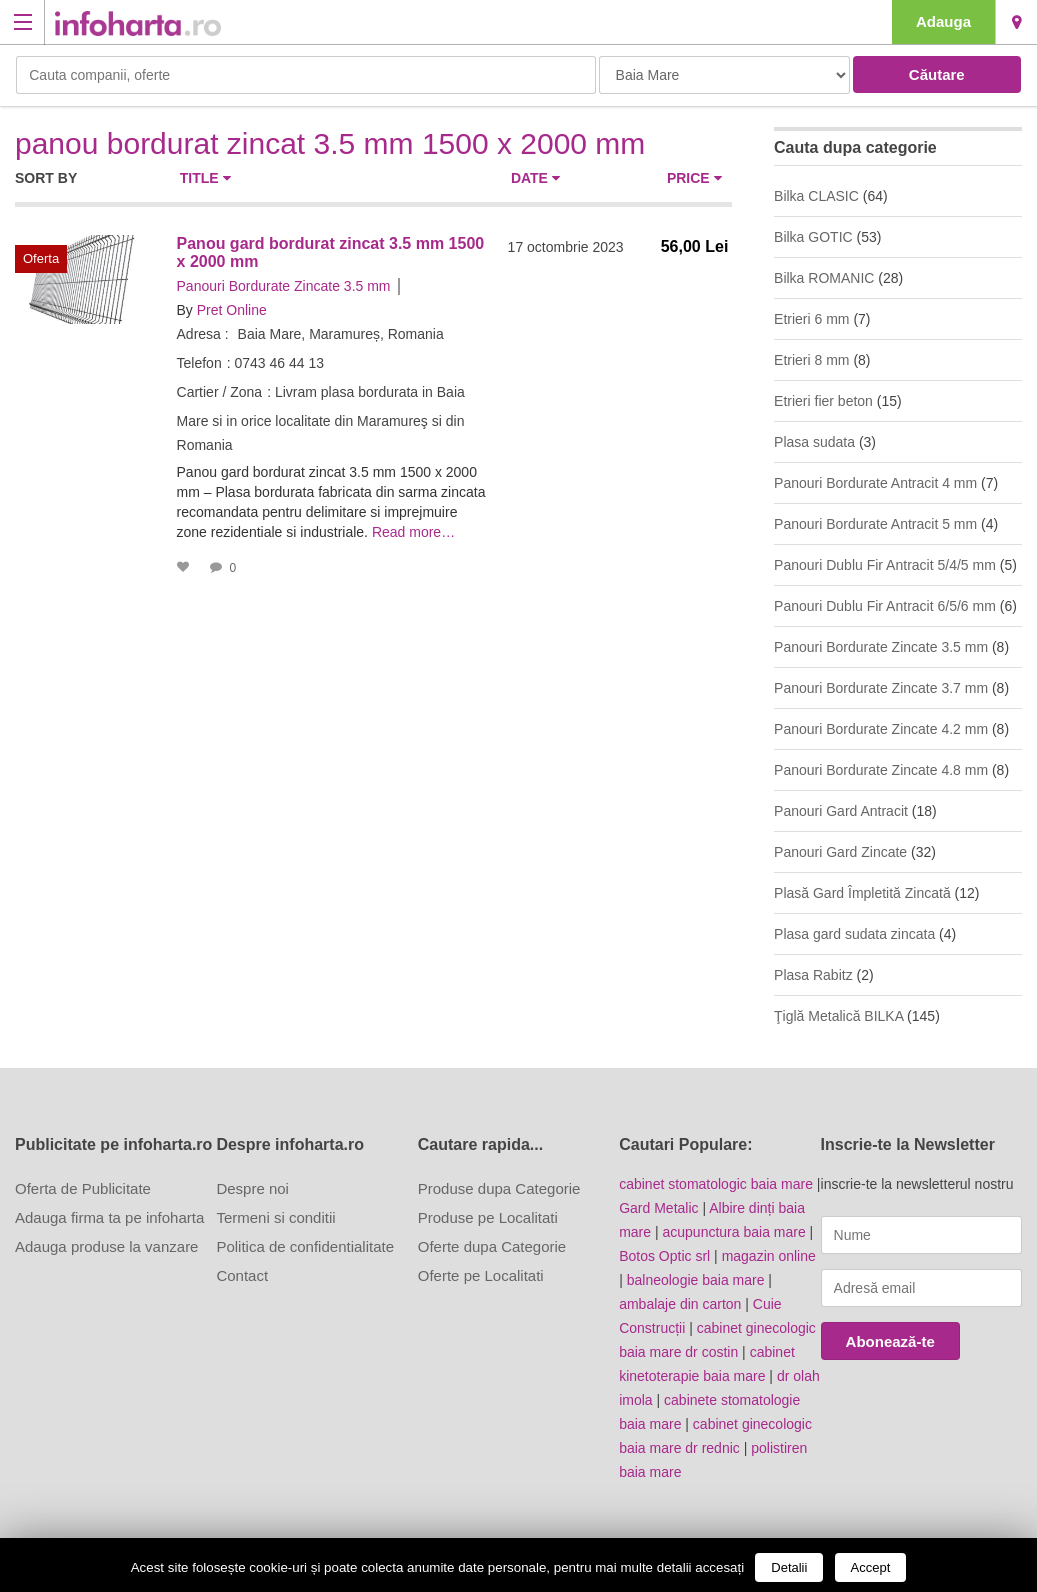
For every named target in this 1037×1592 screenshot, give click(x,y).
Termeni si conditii (275, 1217)
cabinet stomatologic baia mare (716, 1184)
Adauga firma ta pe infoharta (109, 1217)
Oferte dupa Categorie (492, 1246)
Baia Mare (1016, 22)
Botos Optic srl (664, 1256)
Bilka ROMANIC (824, 278)
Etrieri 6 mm (811, 319)
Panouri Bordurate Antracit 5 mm (875, 524)
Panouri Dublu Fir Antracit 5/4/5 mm (885, 565)
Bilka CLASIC (816, 196)
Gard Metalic (658, 1208)
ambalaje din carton (680, 1304)
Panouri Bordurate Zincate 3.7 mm (881, 688)
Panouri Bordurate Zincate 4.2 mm (881, 729)
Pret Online (232, 310)
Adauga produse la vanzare (106, 1246)
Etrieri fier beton (823, 401)
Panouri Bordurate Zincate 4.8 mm (881, 770)
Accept (871, 1567)
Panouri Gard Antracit (841, 811)
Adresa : (203, 334)
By (185, 310)
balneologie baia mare (696, 1280)
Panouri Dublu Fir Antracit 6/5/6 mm (885, 606)
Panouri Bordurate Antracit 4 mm (875, 483)
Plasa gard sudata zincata (854, 934)
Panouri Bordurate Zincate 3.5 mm (284, 286)
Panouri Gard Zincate (840, 852)
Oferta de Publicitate (83, 1188)
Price (694, 178)
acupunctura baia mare (734, 1232)
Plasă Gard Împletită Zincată (862, 893)
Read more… (413, 532)
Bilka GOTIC (813, 237)
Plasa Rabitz (813, 975)
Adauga (943, 21)
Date (535, 178)
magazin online (769, 1256)
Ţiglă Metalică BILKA (838, 1016)
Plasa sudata (814, 442)
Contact (242, 1275)
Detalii (789, 1567)
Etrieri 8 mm (811, 360)
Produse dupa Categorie (499, 1188)
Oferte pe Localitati (481, 1275)
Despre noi (252, 1188)
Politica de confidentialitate (305, 1246)
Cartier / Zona (220, 392)
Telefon (199, 363)
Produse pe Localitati (488, 1217)
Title (205, 178)
